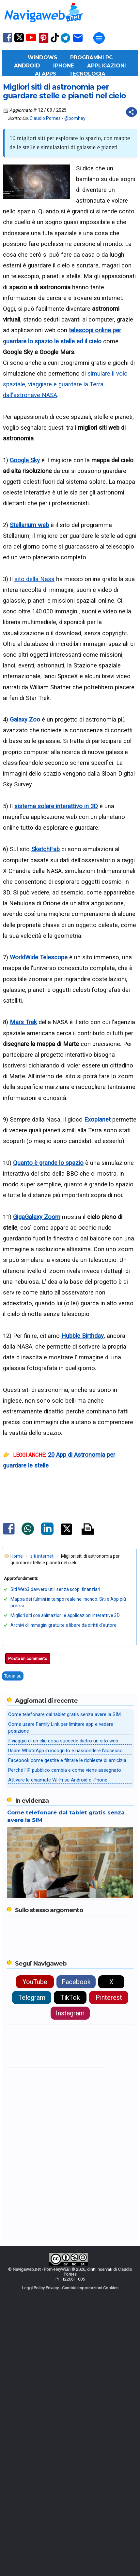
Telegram (31, 2249)
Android (27, 66)
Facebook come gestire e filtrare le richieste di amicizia (67, 2012)
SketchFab (45, 849)
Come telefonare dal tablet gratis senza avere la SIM (64, 1966)
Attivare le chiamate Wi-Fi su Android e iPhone (57, 2031)
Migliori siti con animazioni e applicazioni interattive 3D (65, 1866)
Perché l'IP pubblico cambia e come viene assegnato (64, 2022)
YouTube (35, 2233)
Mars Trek (23, 1022)
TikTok (70, 2249)
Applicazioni (106, 66)
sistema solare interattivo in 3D (56, 806)
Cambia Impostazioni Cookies (90, 2539)
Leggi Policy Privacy (40, 2539)
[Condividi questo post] (131, 112)
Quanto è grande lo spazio (48, 1162)
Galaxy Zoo (25, 719)
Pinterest (109, 2249)
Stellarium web (29, 525)
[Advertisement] (70, 1572)
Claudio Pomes (45, 118)
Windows (42, 57)
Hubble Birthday (82, 1335)
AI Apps (45, 74)
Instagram (70, 2264)
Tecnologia (87, 74)
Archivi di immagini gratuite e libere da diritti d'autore (63, 1876)
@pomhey (75, 118)
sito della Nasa (34, 579)
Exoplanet (97, 1119)
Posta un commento (27, 1910)
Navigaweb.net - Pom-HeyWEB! (41, 2520)
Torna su (13, 1927)
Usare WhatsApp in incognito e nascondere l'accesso (65, 2002)
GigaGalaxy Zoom (36, 1216)
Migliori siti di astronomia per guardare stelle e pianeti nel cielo (64, 91)
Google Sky (25, 460)
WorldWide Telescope (39, 957)
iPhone (63, 66)
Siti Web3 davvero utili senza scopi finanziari (55, 1840)
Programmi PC (91, 57)
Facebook (76, 2233)
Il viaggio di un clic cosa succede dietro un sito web (63, 1992)
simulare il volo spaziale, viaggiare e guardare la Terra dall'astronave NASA (65, 384)
